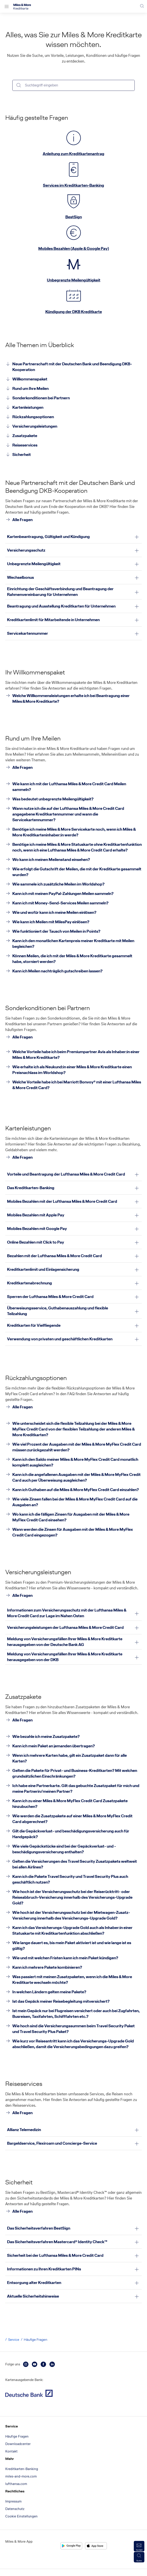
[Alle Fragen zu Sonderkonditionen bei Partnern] (19, 1037)
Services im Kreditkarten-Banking (73, 185)
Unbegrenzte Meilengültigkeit (73, 280)
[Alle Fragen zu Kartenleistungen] (19, 1157)
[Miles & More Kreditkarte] (42, 7)
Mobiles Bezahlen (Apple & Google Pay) (73, 248)
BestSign (73, 217)
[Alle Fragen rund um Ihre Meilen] (19, 768)
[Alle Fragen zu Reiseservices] (19, 2113)
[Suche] (142, 6)
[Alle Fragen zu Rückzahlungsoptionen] (19, 1407)
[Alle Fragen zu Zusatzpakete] (19, 1720)
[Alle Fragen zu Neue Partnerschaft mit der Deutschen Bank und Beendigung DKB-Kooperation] (19, 520)
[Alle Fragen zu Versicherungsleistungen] (19, 1596)
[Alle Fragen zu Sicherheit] (19, 2211)
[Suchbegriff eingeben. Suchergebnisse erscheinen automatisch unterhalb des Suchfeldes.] (79, 85)
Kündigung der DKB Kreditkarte (73, 311)
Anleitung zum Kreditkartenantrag (73, 153)
